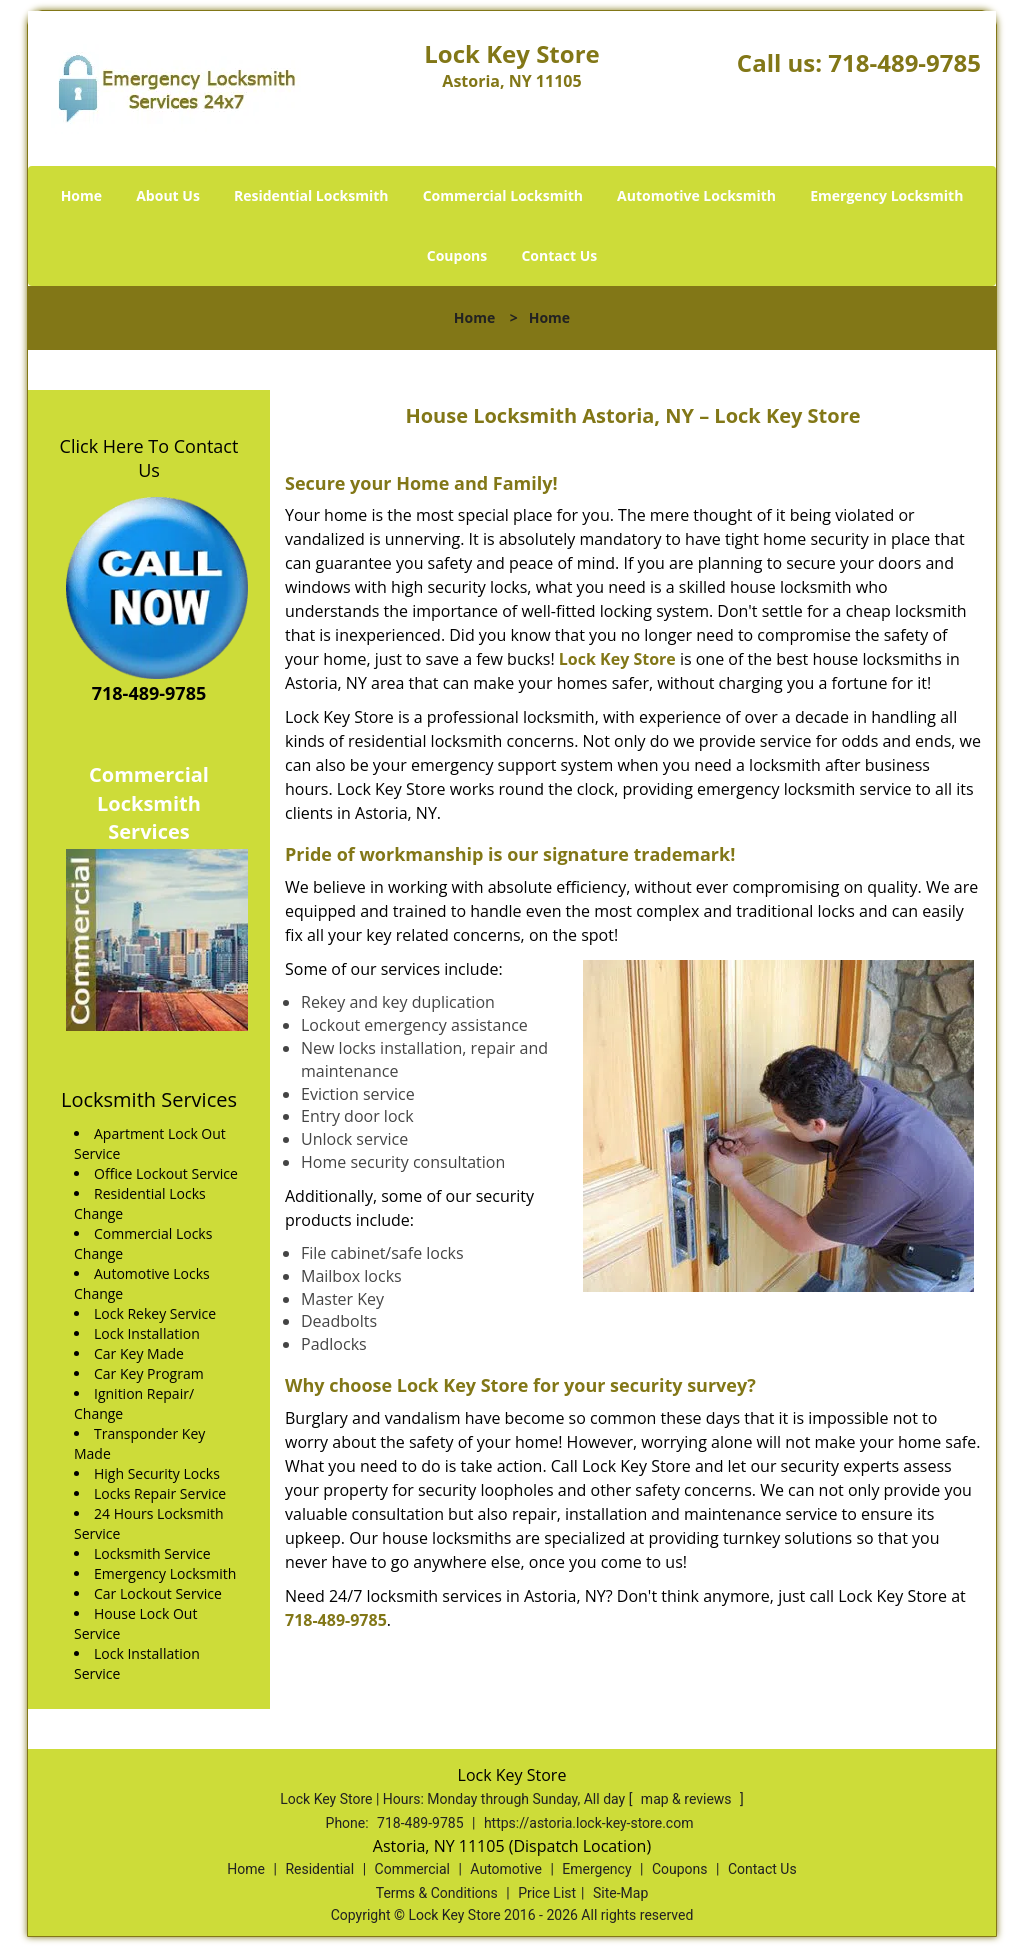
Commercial (412, 1869)
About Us (168, 195)
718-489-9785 (904, 62)
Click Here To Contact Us (149, 458)
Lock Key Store (617, 659)
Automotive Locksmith (696, 195)
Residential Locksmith (311, 195)
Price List (547, 1893)
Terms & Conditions (437, 1893)
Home (81, 195)
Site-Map (620, 1893)
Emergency (596, 1869)
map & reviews (688, 1799)
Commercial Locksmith (503, 195)
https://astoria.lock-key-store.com (589, 1823)
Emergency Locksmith (886, 195)
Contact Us (559, 255)
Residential (319, 1869)
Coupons (457, 255)
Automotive (506, 1869)
